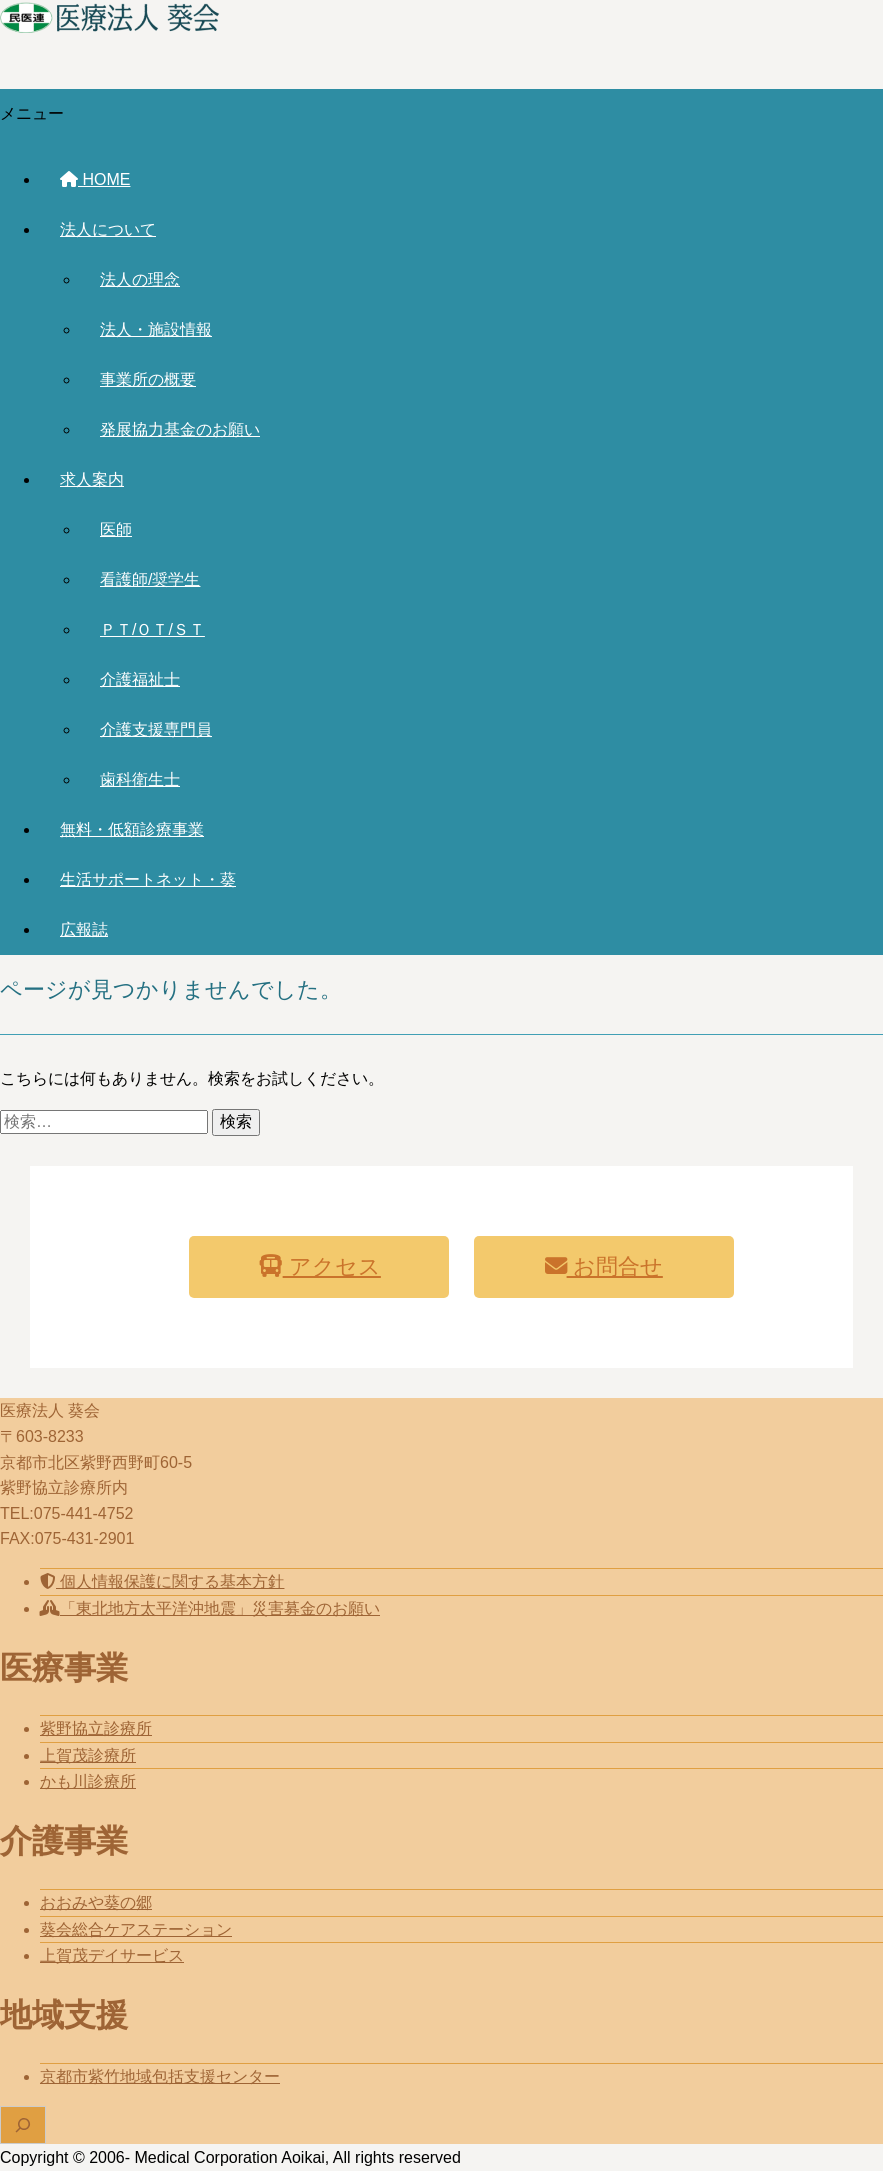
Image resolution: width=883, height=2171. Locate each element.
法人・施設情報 (156, 329)
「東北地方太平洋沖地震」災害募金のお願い (210, 1608)
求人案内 (92, 479)
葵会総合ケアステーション (136, 1929)
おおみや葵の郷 (96, 1902)
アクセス (319, 1266)
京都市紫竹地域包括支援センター (160, 2076)
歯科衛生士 (140, 779)
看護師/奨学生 (150, 579)
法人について (108, 229)
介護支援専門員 (156, 729)
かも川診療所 (88, 1781)
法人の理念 (140, 279)
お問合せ (604, 1266)
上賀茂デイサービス (112, 1955)
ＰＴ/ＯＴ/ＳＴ (152, 629)
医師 (116, 529)
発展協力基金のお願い (180, 429)
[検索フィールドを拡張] (23, 2125)
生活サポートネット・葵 (148, 879)
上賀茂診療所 (88, 1755)
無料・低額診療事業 (132, 829)
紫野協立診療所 (96, 1728)
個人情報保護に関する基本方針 (162, 1581)
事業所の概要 (148, 379)
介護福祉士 (140, 679)
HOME (95, 179)
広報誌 (84, 929)
